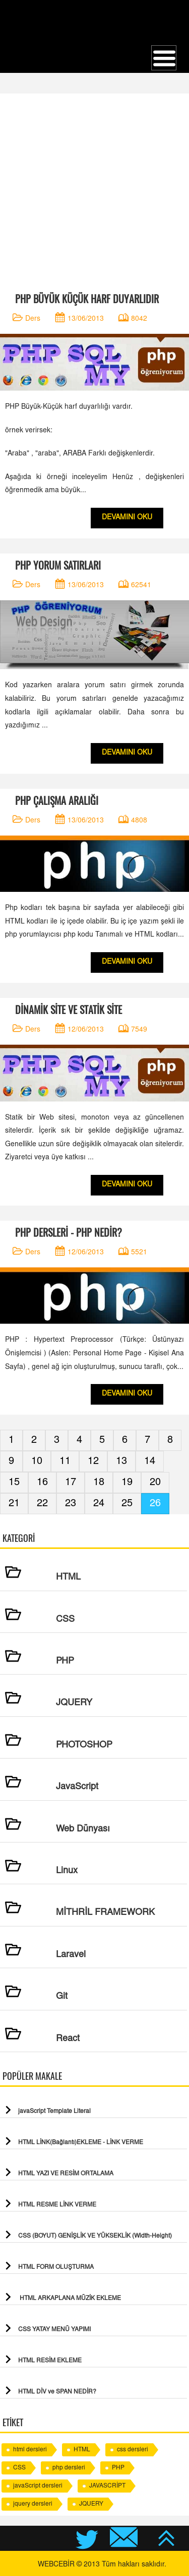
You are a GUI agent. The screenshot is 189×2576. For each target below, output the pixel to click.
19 (127, 1483)
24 (98, 1504)
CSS (19, 2468)
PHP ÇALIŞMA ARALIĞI (56, 800)
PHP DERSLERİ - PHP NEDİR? (68, 1232)
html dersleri (30, 2450)
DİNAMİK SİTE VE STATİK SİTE (68, 1010)
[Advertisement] (94, 188)
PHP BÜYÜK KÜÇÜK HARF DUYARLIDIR (87, 299)
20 (155, 1483)
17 (70, 1483)
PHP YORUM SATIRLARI (58, 565)
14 (149, 1461)
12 (93, 1461)
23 (70, 1504)
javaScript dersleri (37, 2486)
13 (121, 1461)
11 (65, 1461)
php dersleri (68, 2468)
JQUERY (91, 2504)
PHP (118, 2468)
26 (155, 1504)
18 (98, 1483)
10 (36, 1461)
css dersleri (132, 2450)
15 (14, 1483)
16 (42, 1483)
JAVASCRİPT (107, 2486)
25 (127, 1504)
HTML (82, 2450)
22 (42, 1504)
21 (14, 1504)
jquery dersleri (32, 2504)
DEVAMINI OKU (127, 517)
